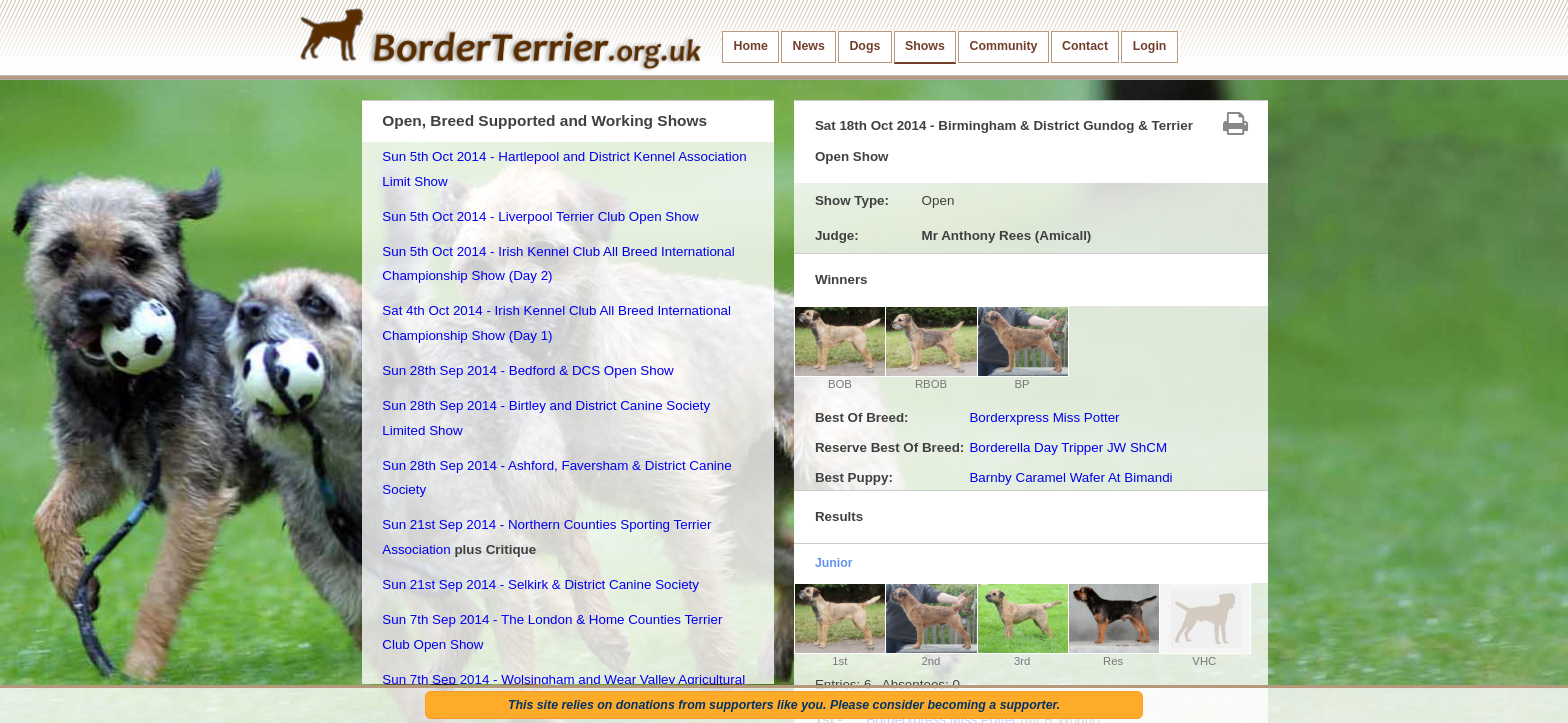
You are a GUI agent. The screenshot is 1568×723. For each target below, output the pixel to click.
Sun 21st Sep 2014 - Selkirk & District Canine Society (540, 584)
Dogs (864, 46)
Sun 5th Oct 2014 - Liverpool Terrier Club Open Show (540, 216)
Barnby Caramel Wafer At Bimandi (1070, 477)
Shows (925, 46)
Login (1150, 46)
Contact (1085, 46)
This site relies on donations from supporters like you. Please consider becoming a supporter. (784, 705)
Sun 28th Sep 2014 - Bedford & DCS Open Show (527, 370)
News (808, 46)
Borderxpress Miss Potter (1044, 417)
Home (751, 46)
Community (1003, 46)
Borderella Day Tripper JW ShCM (1068, 447)
